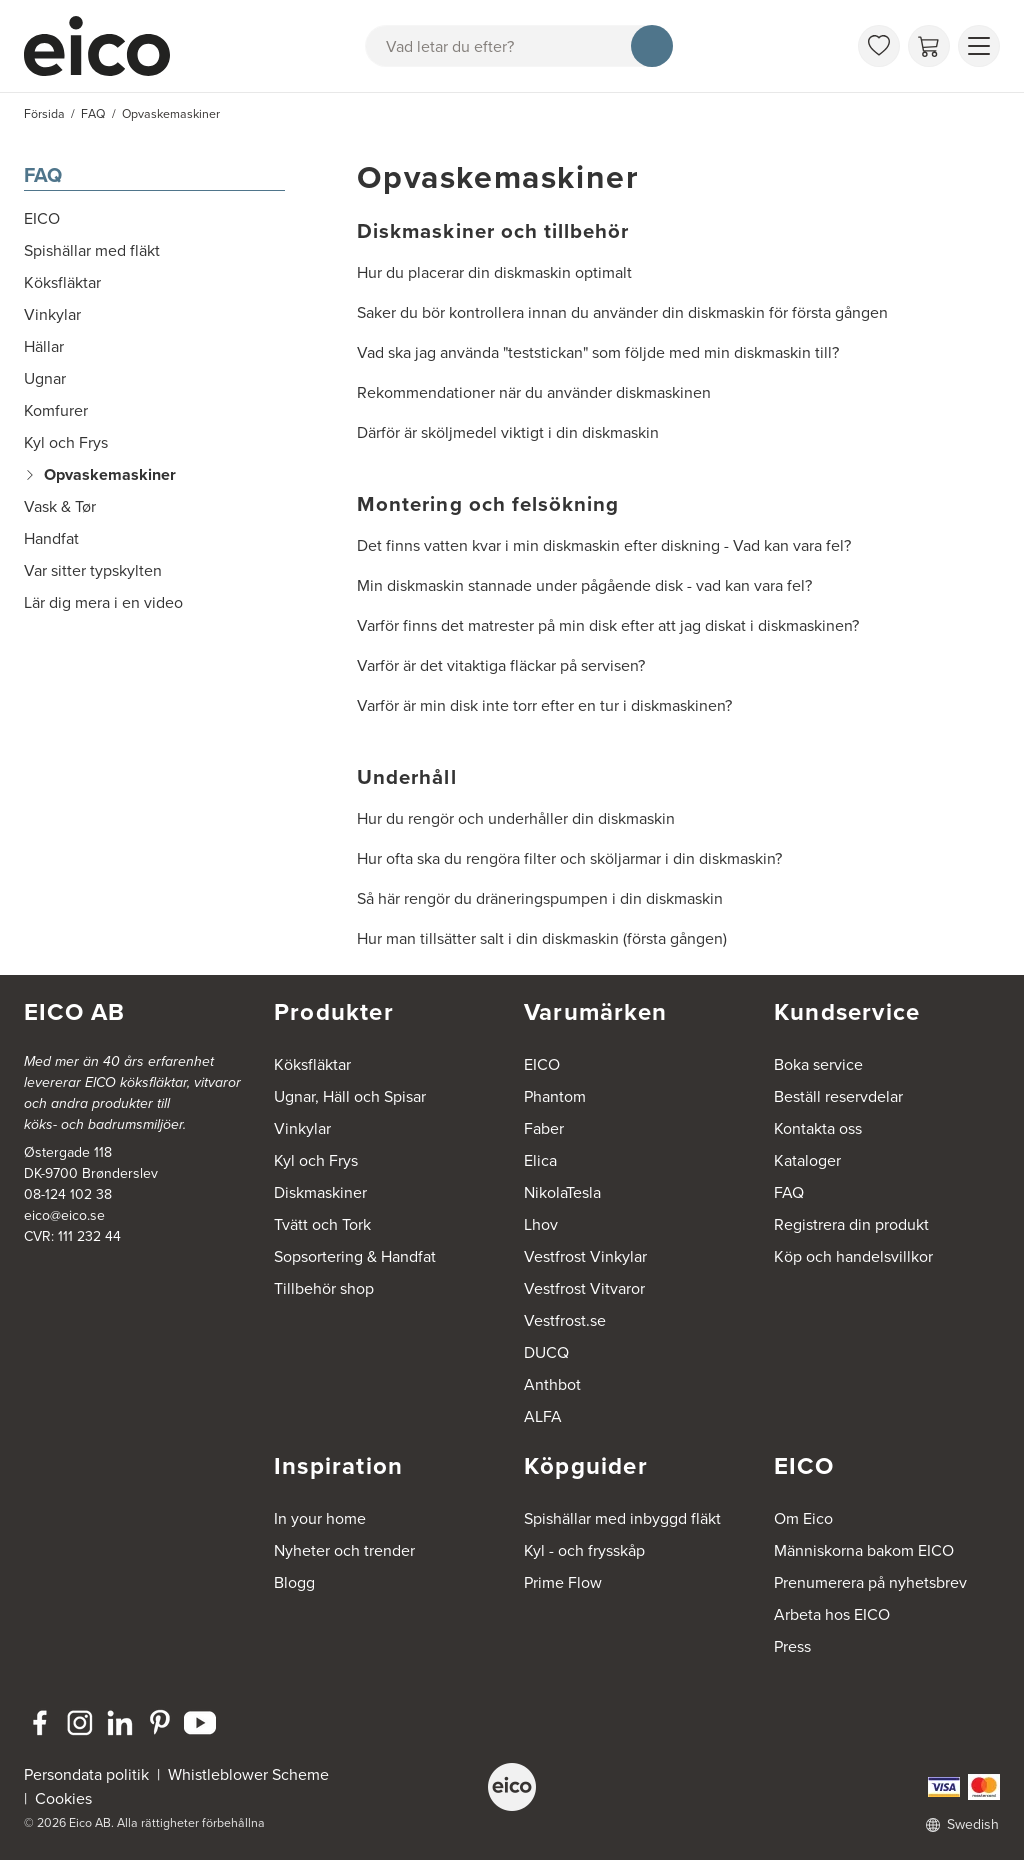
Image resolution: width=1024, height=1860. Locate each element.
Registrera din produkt (851, 1224)
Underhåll (406, 777)
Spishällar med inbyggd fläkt (622, 1518)
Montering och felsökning (488, 504)
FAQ (43, 175)
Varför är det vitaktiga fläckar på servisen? (501, 665)
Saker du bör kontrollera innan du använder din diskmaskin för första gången (622, 312)
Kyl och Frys (316, 1160)
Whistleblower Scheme (248, 1774)
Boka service (818, 1064)
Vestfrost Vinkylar (585, 1256)
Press (792, 1646)
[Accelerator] (106, 46)
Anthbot (552, 1384)
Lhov (541, 1224)
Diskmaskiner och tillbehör (493, 231)
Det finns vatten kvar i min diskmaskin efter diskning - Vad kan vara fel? (604, 545)
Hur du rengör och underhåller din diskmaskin (516, 818)
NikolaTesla (562, 1192)
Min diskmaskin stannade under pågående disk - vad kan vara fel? (584, 585)
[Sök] (652, 46)
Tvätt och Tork (322, 1224)
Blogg (294, 1582)
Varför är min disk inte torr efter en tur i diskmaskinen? (544, 705)
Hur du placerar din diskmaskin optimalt (494, 272)
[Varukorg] (929, 46)
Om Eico (803, 1518)
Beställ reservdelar (838, 1096)
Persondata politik (86, 1774)
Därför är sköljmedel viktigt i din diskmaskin (508, 432)
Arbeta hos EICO (832, 1614)
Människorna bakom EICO (864, 1550)
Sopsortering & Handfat (355, 1256)
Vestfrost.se (565, 1320)
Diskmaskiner (320, 1192)
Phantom (555, 1096)
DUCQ (546, 1352)
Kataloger (807, 1160)
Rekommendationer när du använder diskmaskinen (534, 392)
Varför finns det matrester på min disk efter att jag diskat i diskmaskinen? (608, 625)
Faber (544, 1128)
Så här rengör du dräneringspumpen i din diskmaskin (540, 898)
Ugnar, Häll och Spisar (350, 1096)
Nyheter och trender (344, 1550)
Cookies (63, 1798)
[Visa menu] (979, 46)
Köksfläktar (312, 1064)
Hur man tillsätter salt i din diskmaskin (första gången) (542, 938)
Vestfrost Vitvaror (584, 1288)
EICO (542, 1064)
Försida (44, 114)
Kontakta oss (818, 1128)
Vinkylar (302, 1128)
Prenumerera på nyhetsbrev (870, 1582)
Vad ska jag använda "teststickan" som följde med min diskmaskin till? (598, 352)
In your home (320, 1518)
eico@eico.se (64, 1215)
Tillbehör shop (324, 1288)
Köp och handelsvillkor (853, 1256)
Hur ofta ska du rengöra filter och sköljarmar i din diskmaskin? (569, 858)
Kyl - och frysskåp (584, 1550)
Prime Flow (563, 1582)
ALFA (543, 1416)
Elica (540, 1160)
